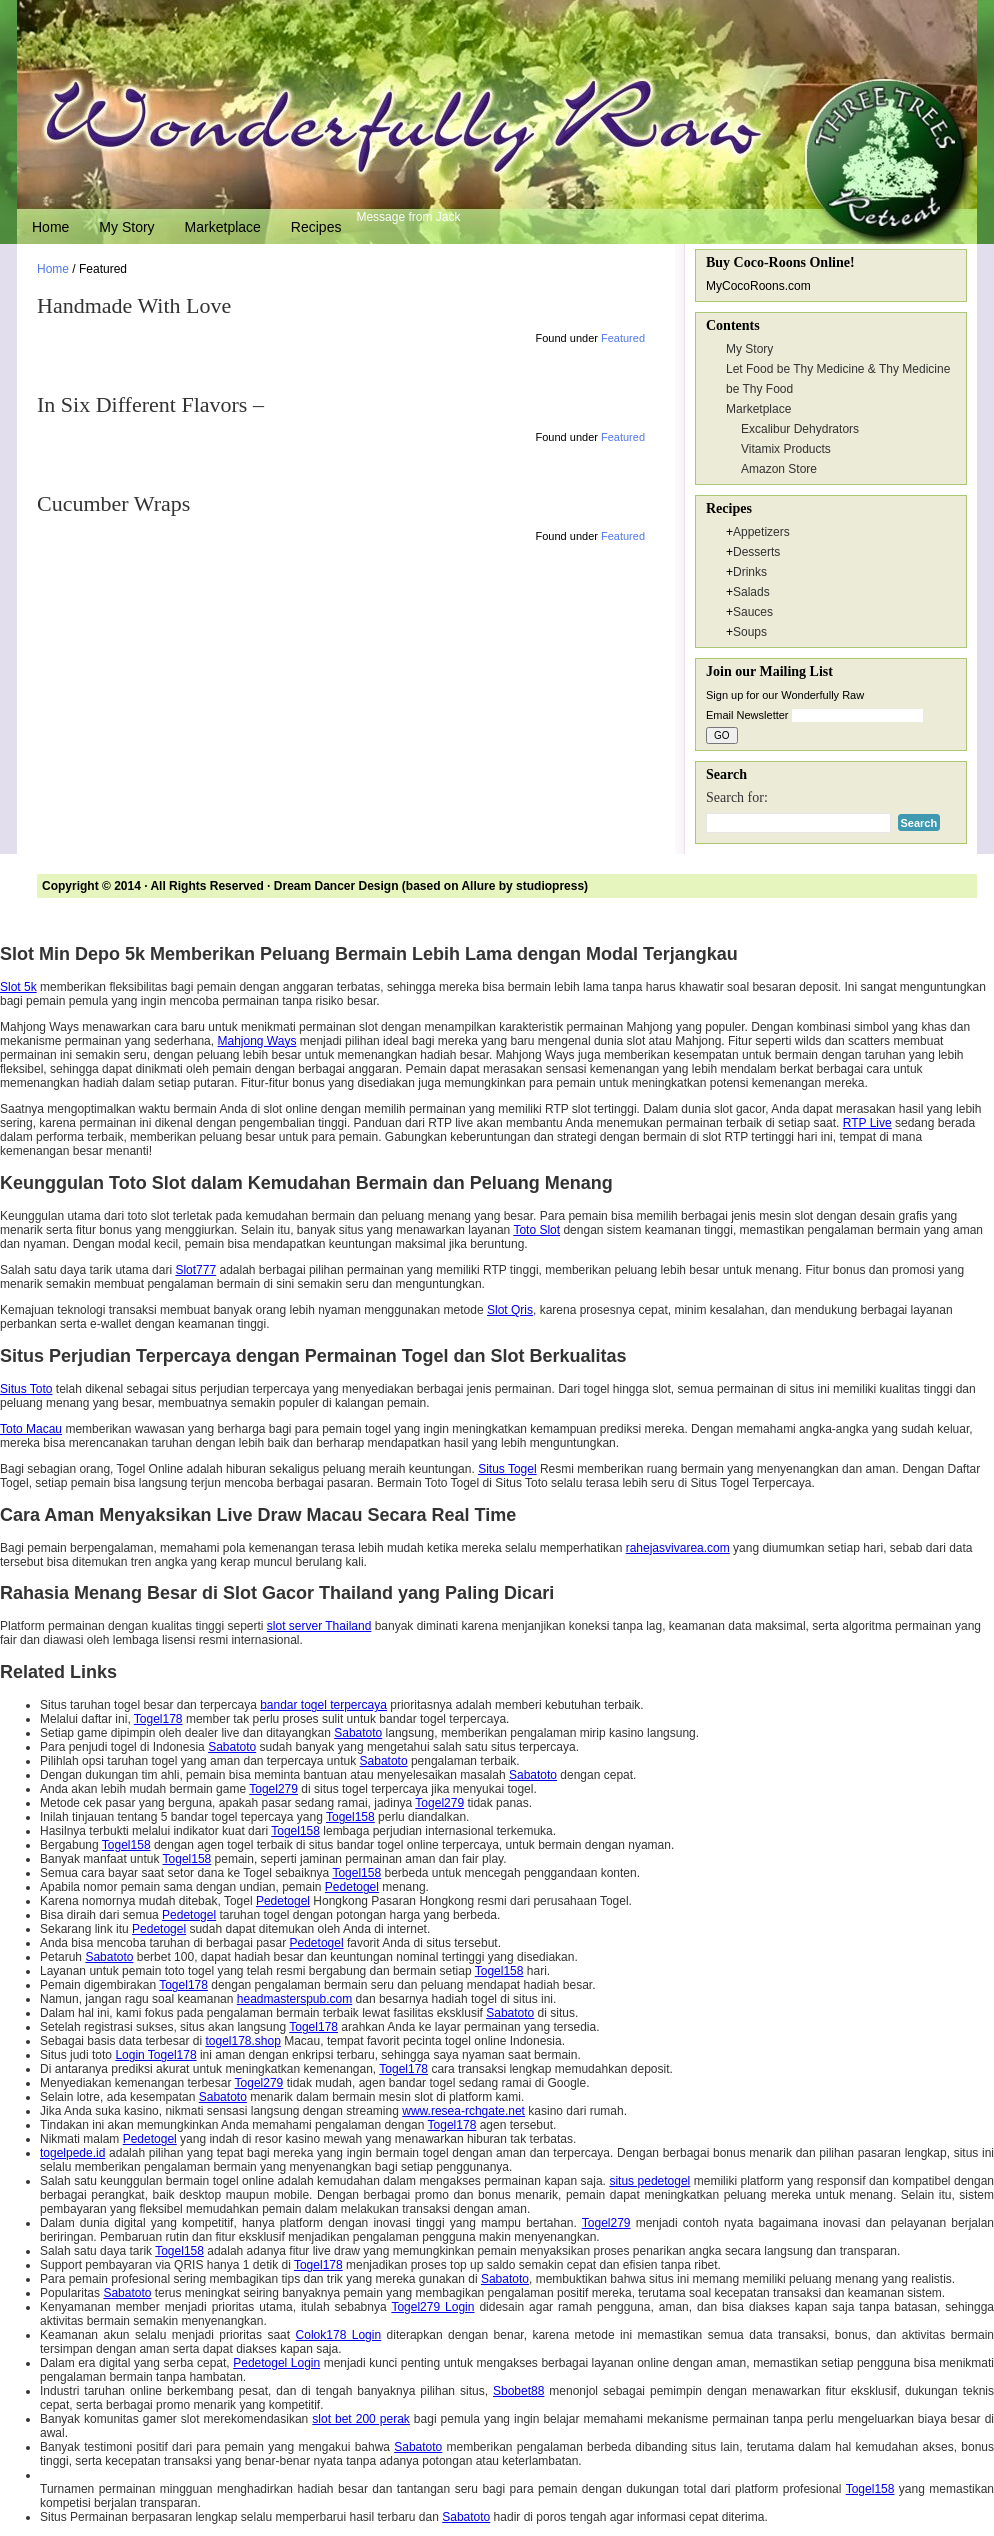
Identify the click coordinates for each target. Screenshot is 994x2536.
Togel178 (158, 1719)
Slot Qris (510, 1310)
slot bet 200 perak (361, 2419)
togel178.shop (242, 2041)
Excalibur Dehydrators (800, 429)
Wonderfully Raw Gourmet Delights (497, 105)
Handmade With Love (134, 305)
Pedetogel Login (276, 2363)
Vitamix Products (786, 449)
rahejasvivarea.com (678, 1548)
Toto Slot (536, 1230)
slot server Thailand (319, 1626)
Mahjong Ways (256, 1041)
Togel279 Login (432, 2307)
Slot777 (195, 1270)
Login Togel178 (155, 2055)
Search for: (737, 797)
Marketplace (223, 227)
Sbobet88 (518, 2391)
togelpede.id (72, 2153)
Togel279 (273, 1789)
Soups (750, 632)
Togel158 (350, 1817)
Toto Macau (31, 1429)
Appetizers (761, 532)
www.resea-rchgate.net (463, 2111)
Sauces (753, 612)
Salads (751, 592)
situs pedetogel (649, 2181)
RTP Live (867, 1123)
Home (50, 227)
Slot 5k (18, 987)
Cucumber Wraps (113, 503)
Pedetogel (352, 1887)
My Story (126, 227)
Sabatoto (358, 1733)
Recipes (316, 227)
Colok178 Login (339, 2335)
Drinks (750, 572)
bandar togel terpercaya (323, 1705)
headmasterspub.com (294, 1999)
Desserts (756, 552)
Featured (623, 338)
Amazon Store (779, 469)
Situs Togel (507, 1469)
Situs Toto (26, 1389)
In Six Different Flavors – (150, 404)
